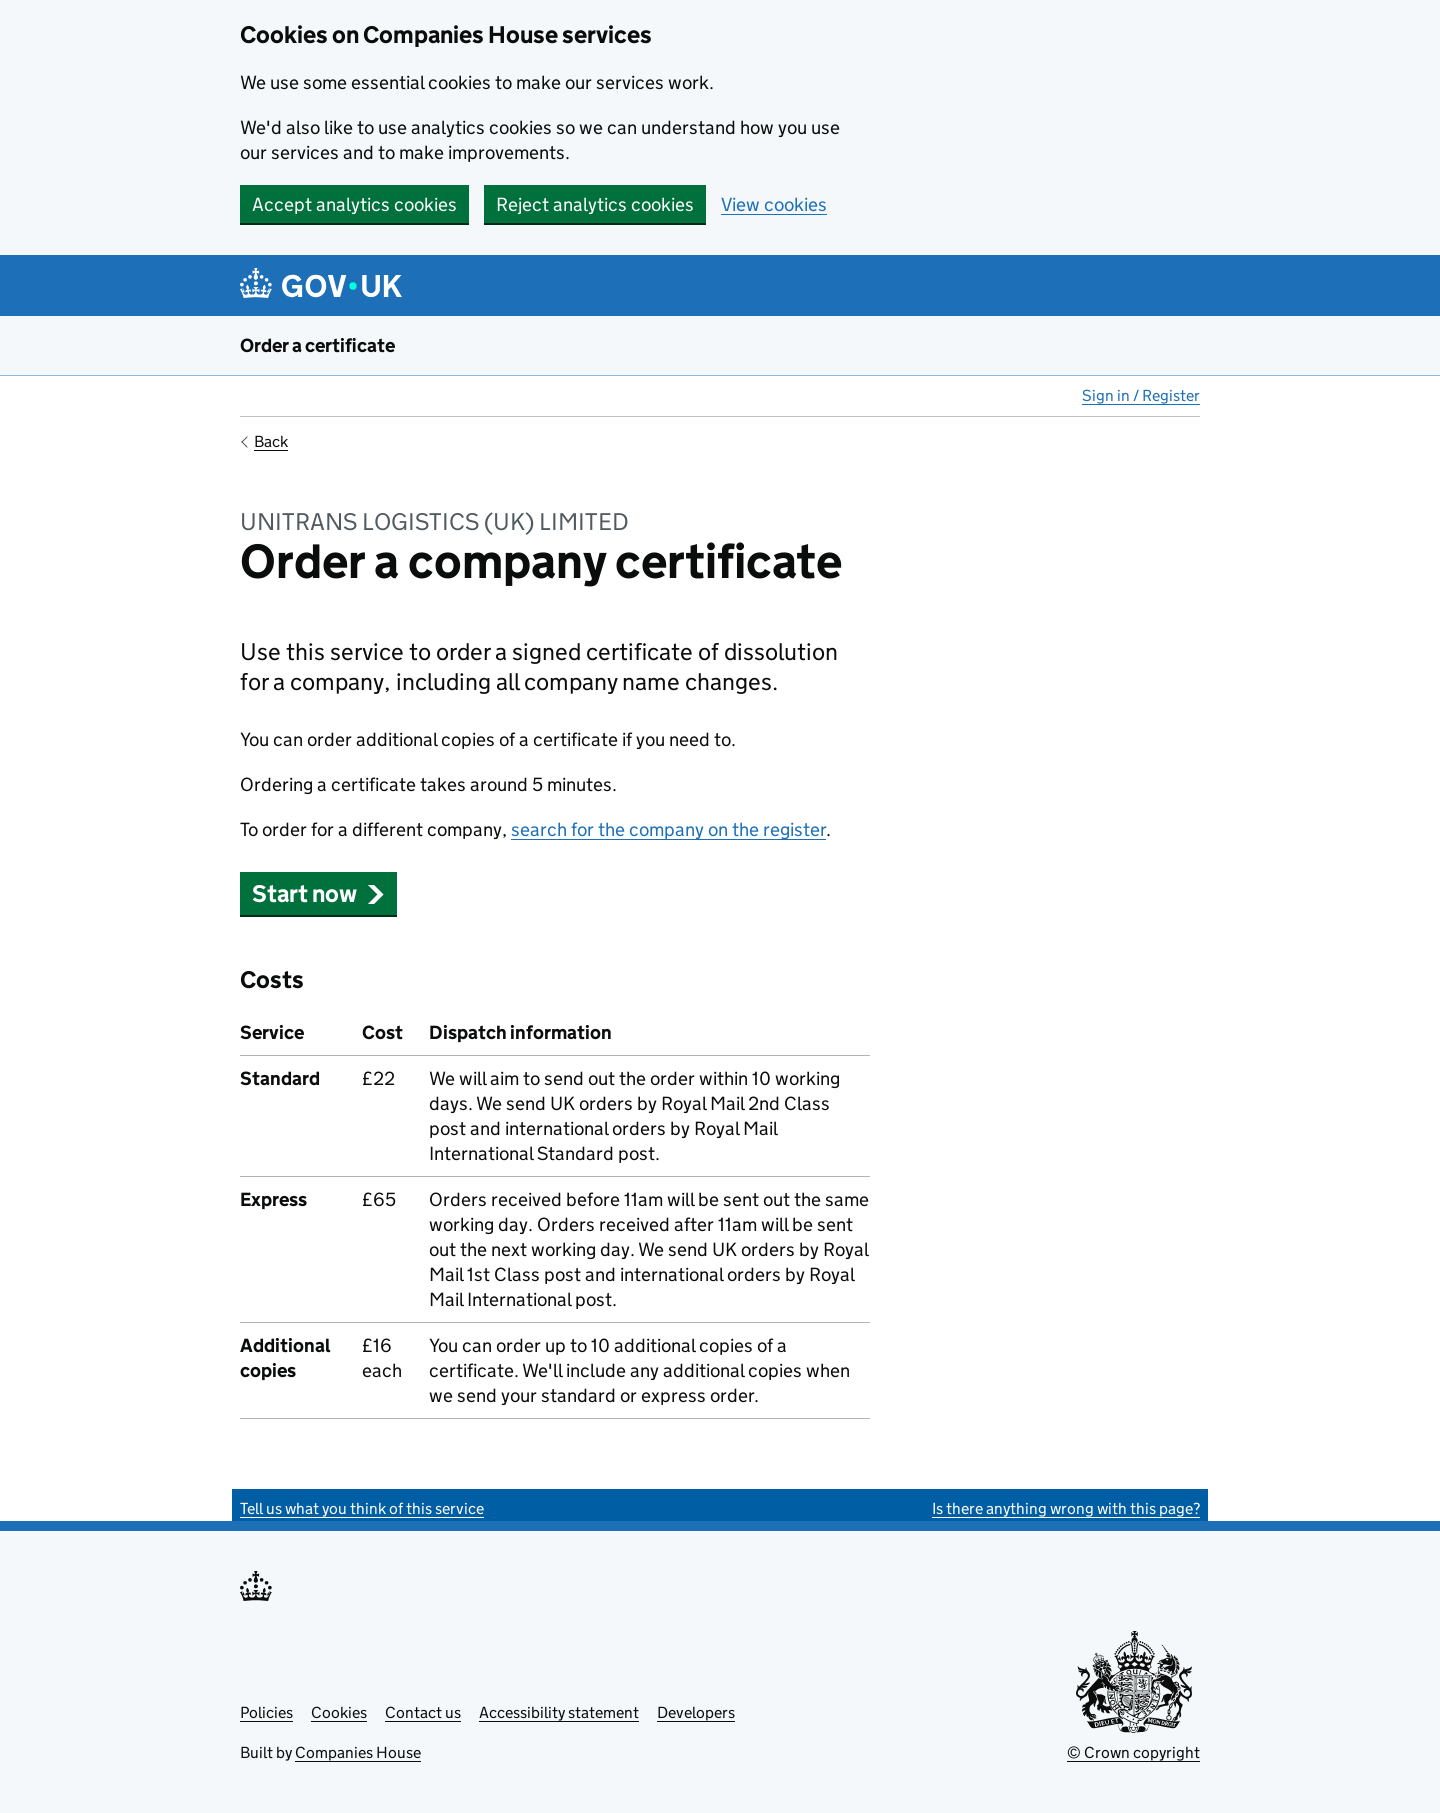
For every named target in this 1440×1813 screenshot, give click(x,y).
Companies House (358, 1752)
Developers (696, 1712)
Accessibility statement (559, 1712)
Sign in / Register (1141, 395)
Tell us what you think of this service (362, 1508)
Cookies (339, 1712)
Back (271, 441)
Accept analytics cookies (354, 204)
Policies (266, 1712)
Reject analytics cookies (595, 204)
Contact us (423, 1712)
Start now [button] (318, 893)
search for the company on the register (668, 829)
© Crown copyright (1133, 1752)
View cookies (774, 204)
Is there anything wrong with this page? (1066, 1508)
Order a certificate (317, 345)
